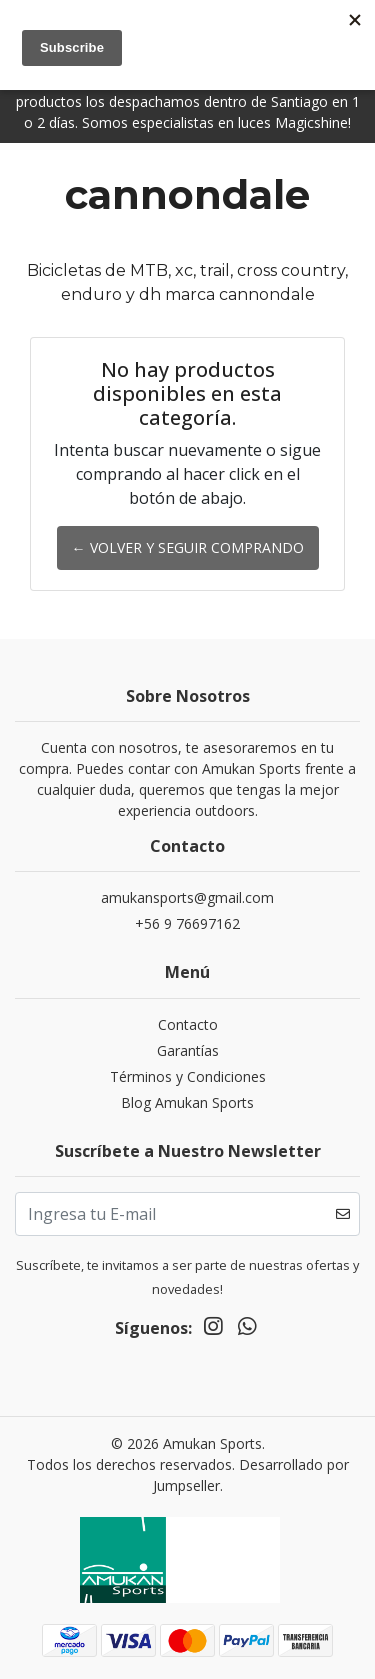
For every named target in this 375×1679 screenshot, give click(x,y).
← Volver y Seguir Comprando (188, 547)
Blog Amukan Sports (187, 1102)
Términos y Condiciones (188, 1076)
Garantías (188, 1050)
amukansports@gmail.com (187, 897)
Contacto (188, 1024)
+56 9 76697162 (187, 923)
